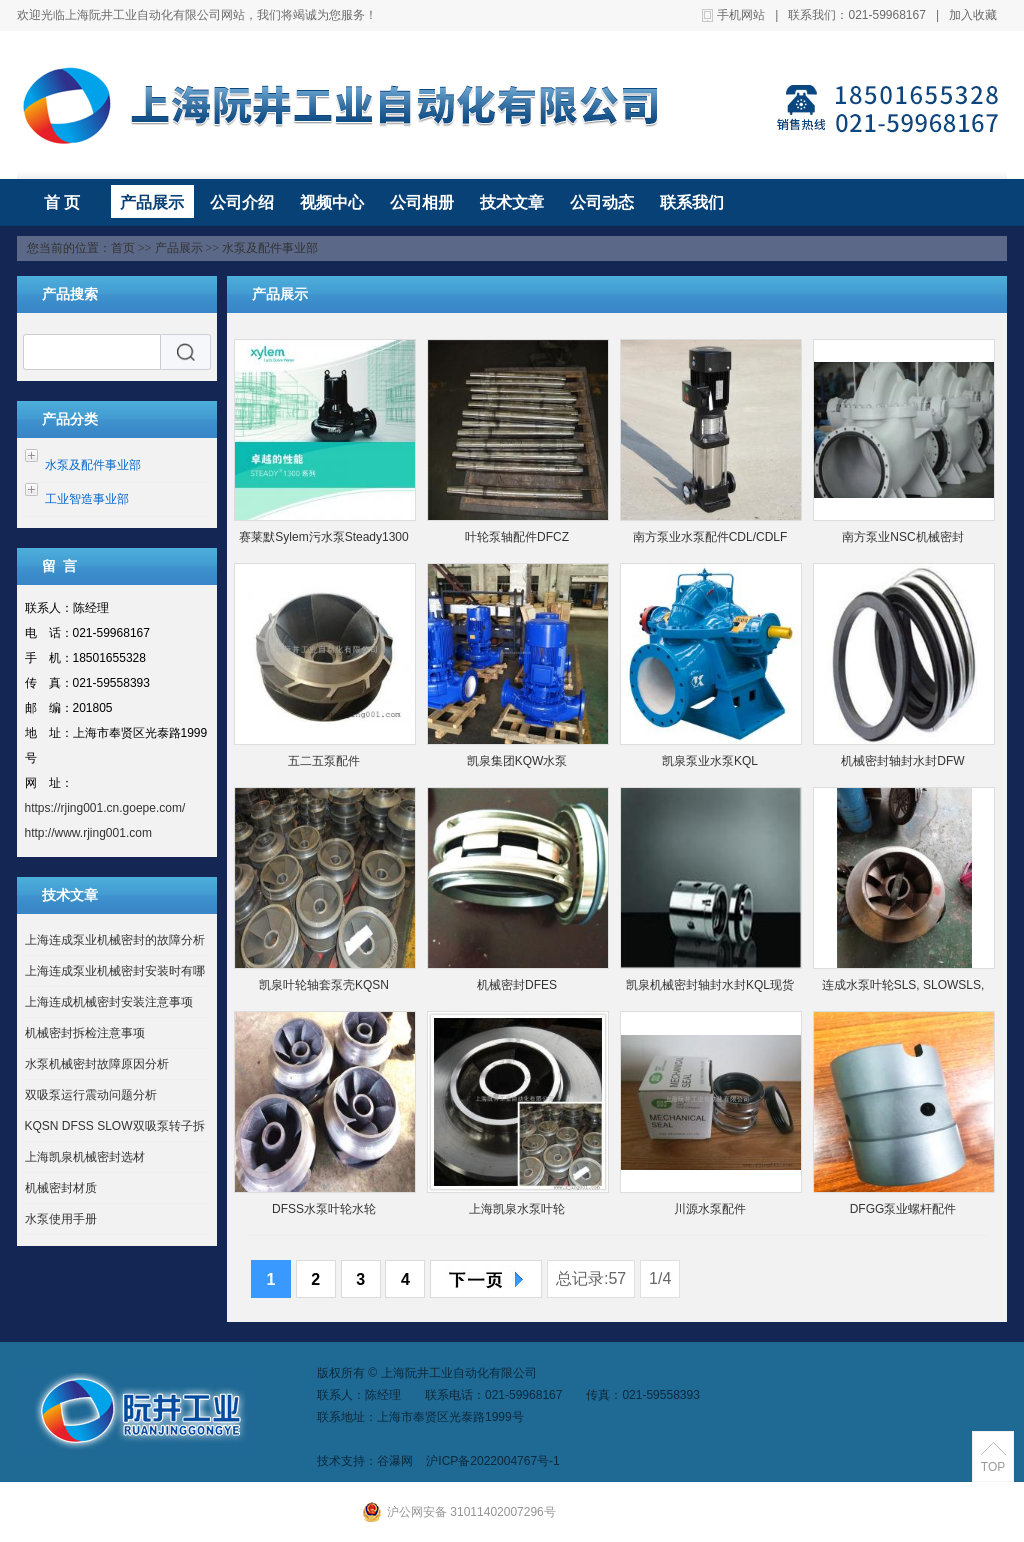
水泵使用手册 (61, 1219)
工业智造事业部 (87, 499)
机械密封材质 (61, 1188)
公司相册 (422, 202)
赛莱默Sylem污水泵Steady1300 (323, 537)
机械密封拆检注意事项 (85, 1033)
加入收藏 (973, 15)
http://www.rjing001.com (88, 833)
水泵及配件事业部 (270, 248)
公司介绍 (242, 202)
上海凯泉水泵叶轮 (517, 1209)
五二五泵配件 (324, 761)
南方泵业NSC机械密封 (902, 537)
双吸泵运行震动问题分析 (91, 1095)
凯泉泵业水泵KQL (710, 761)
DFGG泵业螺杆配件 (903, 1209)
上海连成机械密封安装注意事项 (109, 1002)
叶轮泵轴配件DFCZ (517, 537)
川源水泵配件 (710, 1209)
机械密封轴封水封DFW (902, 761)
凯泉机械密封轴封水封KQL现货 (710, 985)
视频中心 (332, 202)
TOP (993, 1467)
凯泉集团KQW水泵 (517, 761)
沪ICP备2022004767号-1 (492, 1461)
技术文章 (512, 202)
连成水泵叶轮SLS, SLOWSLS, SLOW (903, 989)
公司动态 (602, 202)
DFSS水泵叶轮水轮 (324, 1209)
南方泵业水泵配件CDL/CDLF (710, 537)
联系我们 (692, 202)
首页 (123, 248)
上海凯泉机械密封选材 (85, 1157)
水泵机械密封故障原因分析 (97, 1064)
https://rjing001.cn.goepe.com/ (105, 808)
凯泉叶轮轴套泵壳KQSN (324, 985)
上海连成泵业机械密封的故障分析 (115, 940)
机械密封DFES (517, 985)
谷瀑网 (395, 1461)
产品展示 (152, 202)
